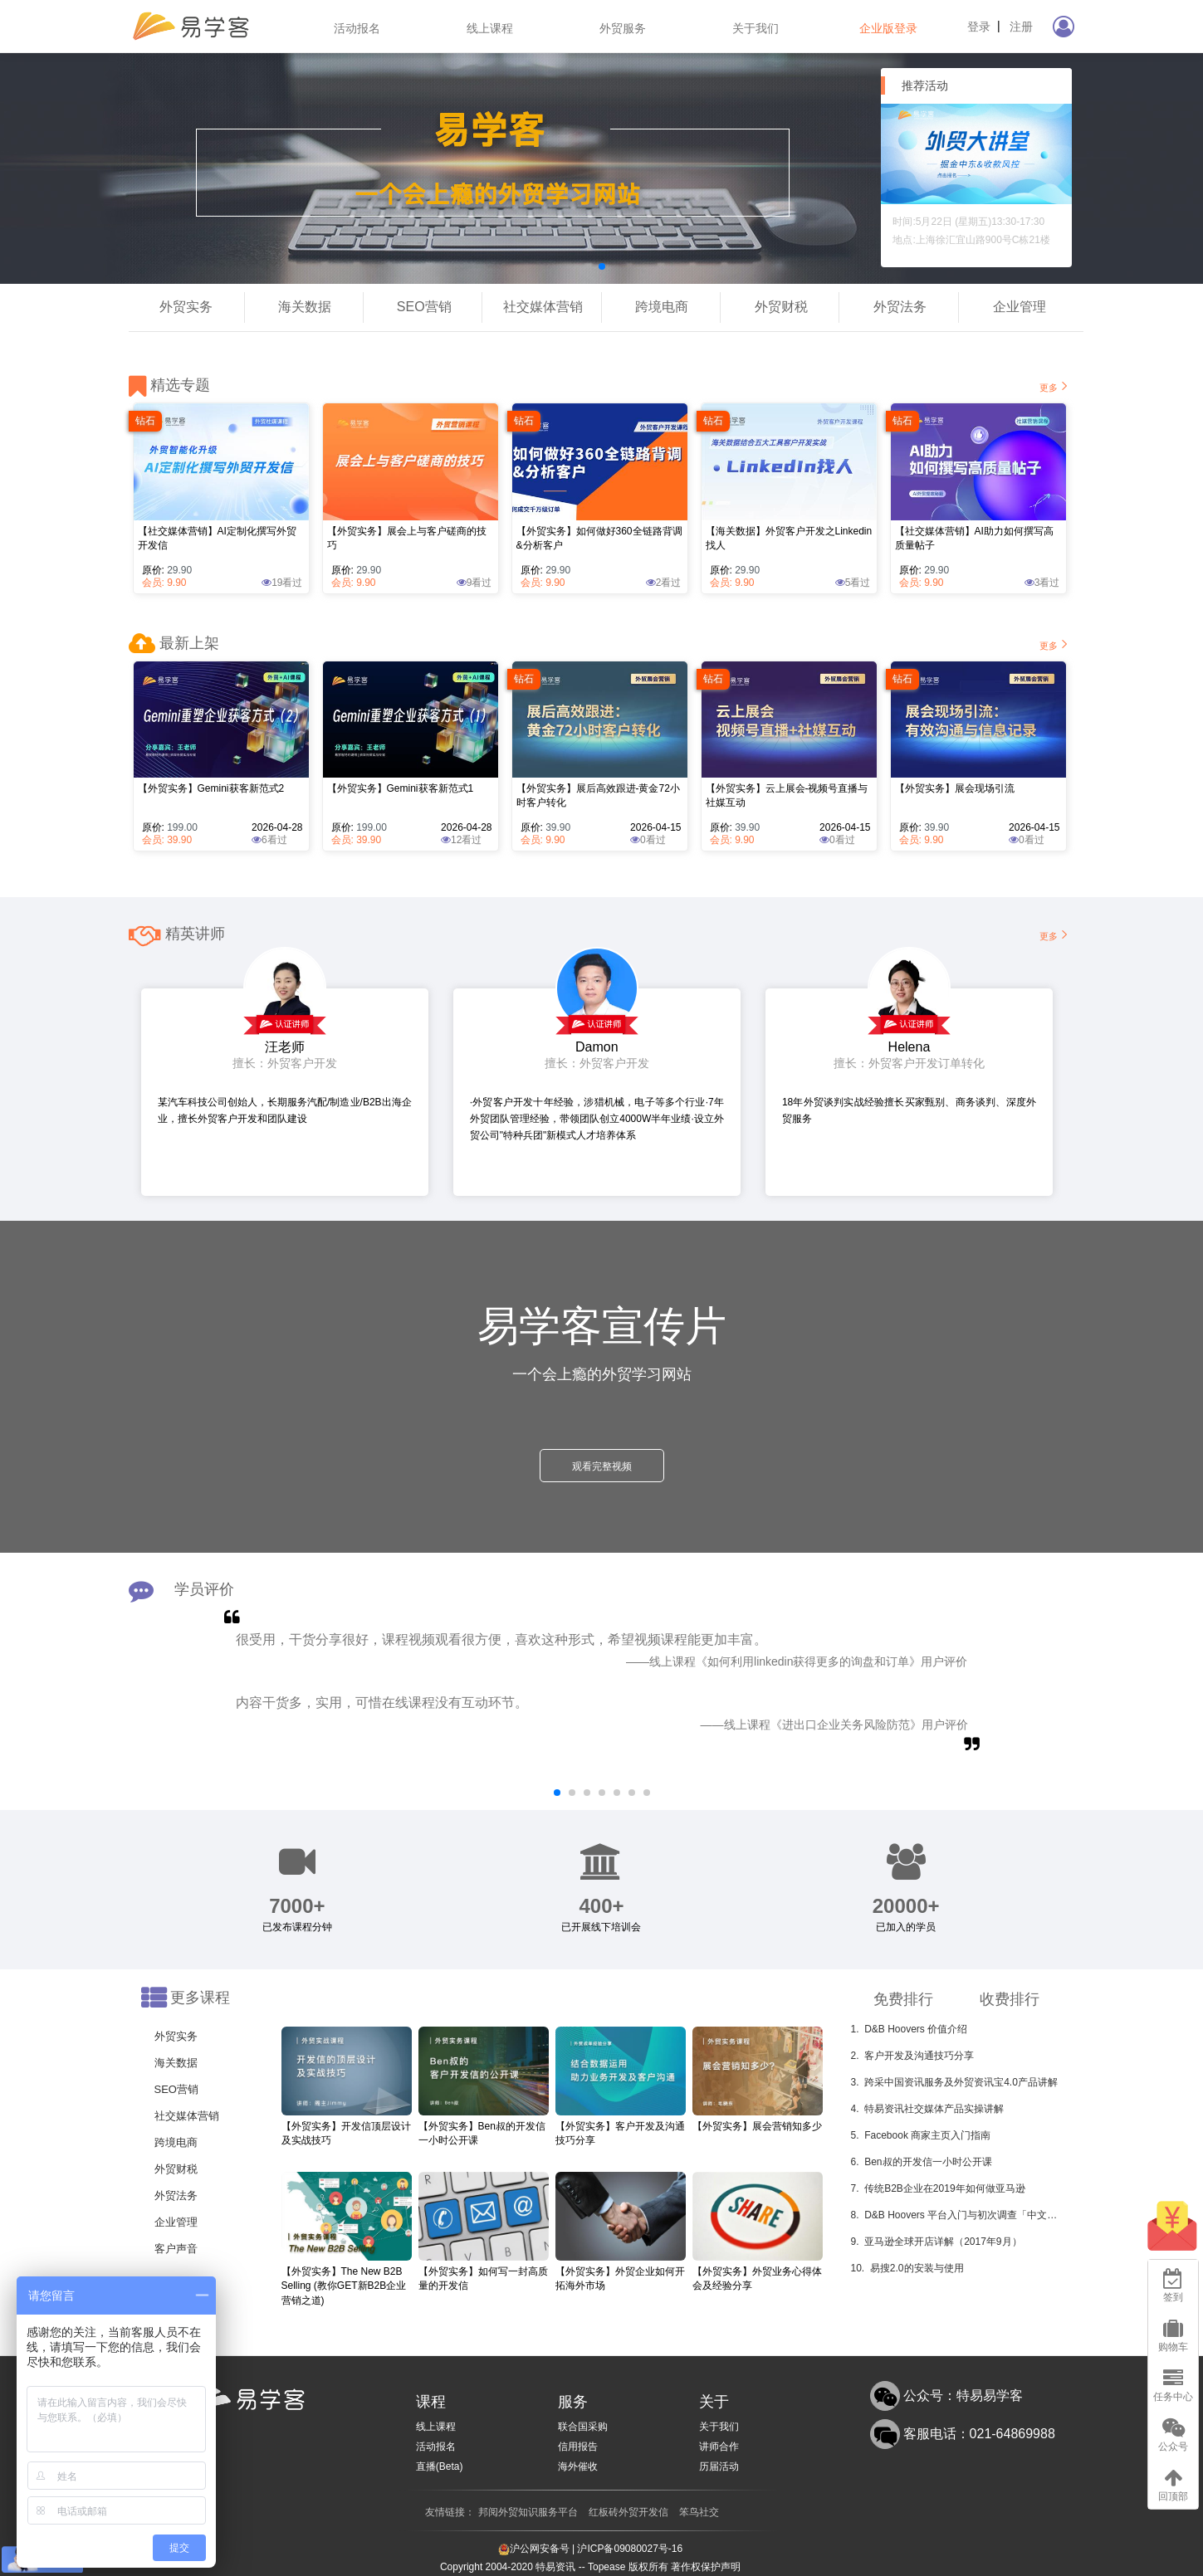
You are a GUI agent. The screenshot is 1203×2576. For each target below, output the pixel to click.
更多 (1055, 386)
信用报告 (578, 2446)
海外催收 (578, 2466)
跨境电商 (661, 307)
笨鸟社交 (699, 2512)
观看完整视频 (602, 1466)
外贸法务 (900, 307)
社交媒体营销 (543, 307)
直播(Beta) (439, 2466)
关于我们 (755, 28)
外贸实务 (186, 307)
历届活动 (719, 2466)
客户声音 (176, 2248)
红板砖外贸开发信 (628, 2512)
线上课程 (490, 28)
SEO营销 (424, 307)
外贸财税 (781, 307)
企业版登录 (888, 28)
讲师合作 (719, 2446)
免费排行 (903, 1999)
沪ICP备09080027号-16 (629, 2548)
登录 (978, 26)
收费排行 (1009, 1999)
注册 (1021, 26)
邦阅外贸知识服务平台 (528, 2512)
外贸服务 (622, 28)
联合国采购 (583, 2426)
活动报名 (357, 28)
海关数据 (304, 307)
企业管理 (1019, 307)
